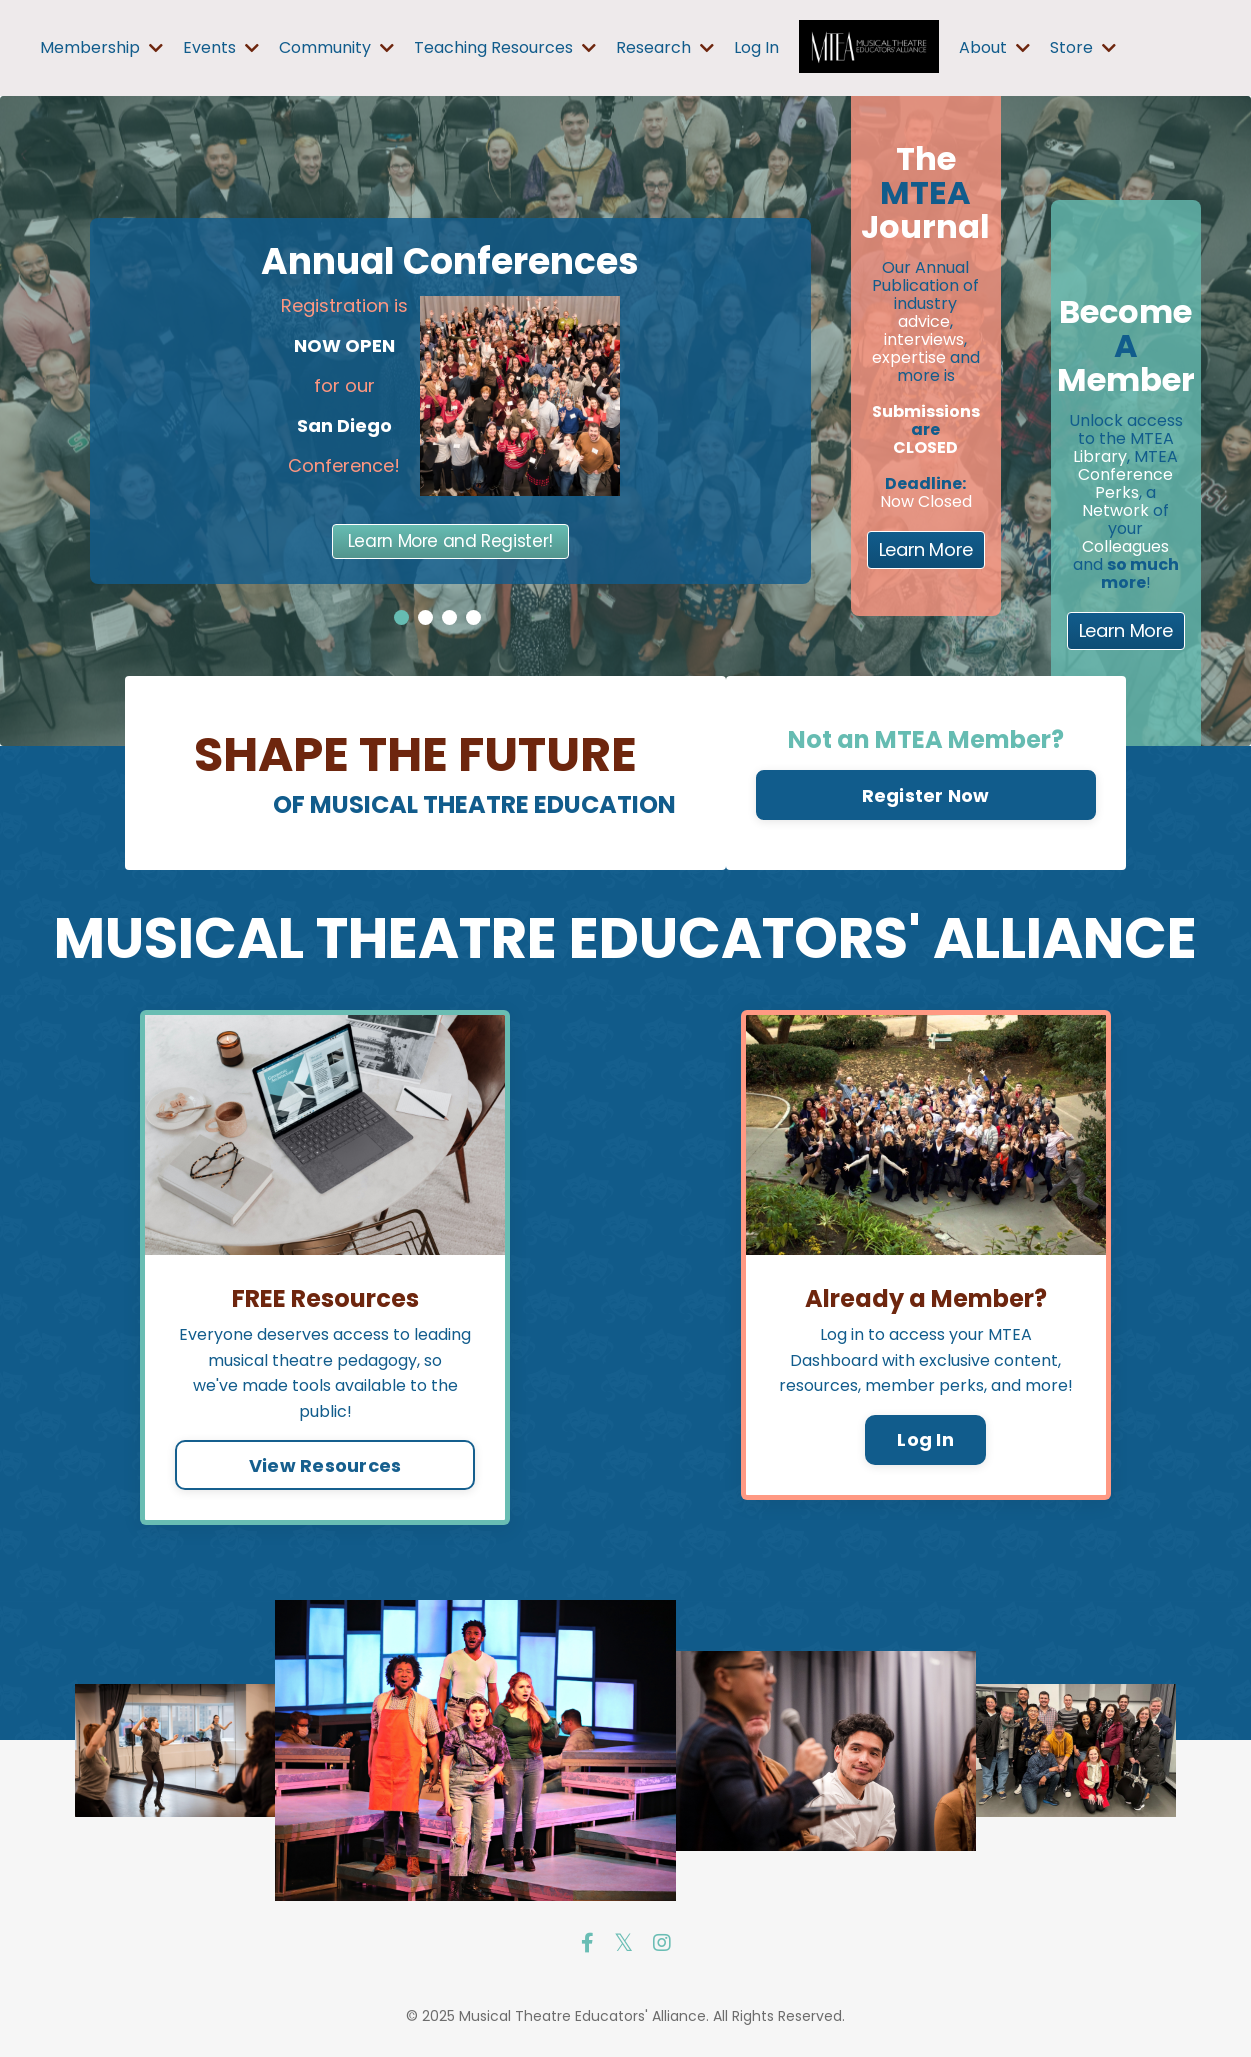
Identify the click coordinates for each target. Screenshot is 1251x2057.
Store (1083, 47)
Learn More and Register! (450, 541)
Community (336, 47)
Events (221, 47)
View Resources (325, 1465)
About (994, 47)
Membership (101, 47)
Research (665, 47)
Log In (756, 47)
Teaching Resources (505, 47)
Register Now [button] (926, 795)
